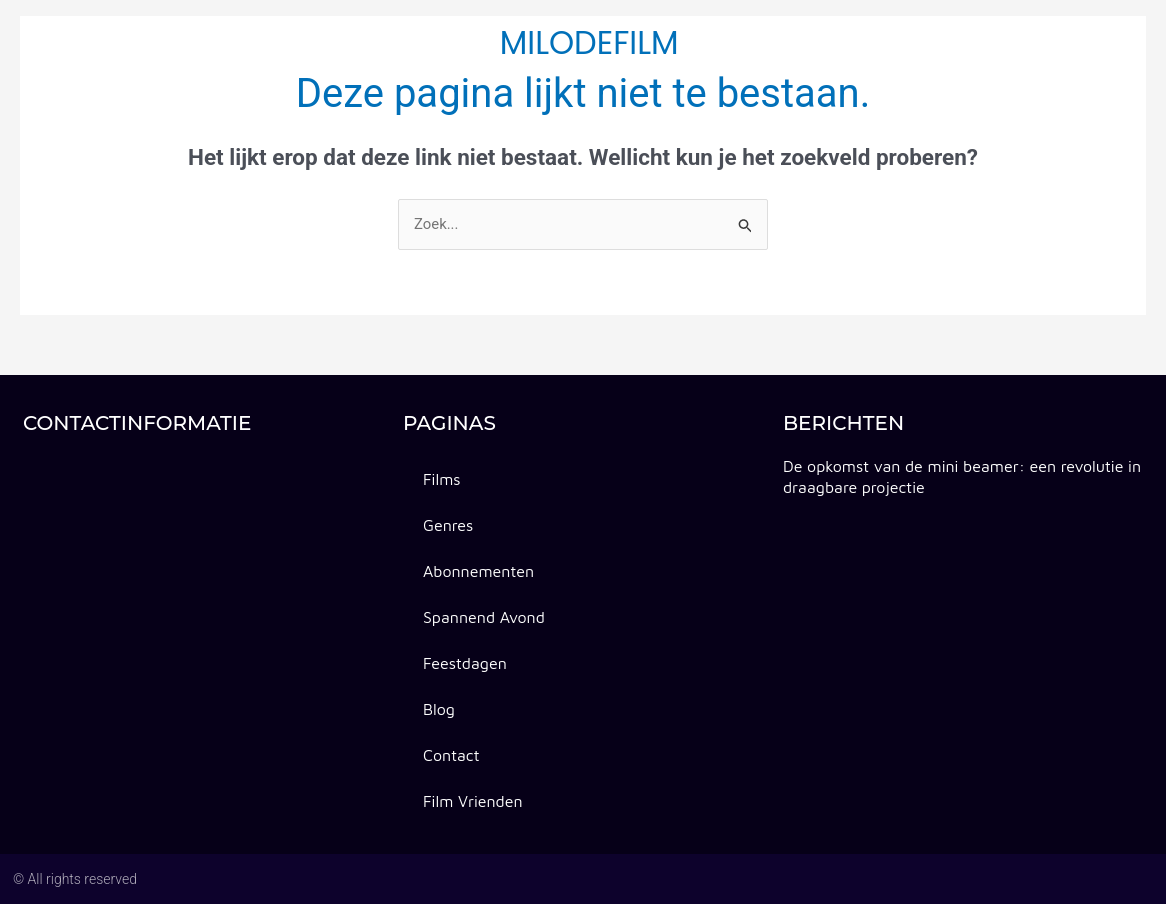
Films (442, 479)
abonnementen (238, 43)
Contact (926, 43)
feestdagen (742, 43)
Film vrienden (473, 801)
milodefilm (589, 42)
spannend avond (397, 43)
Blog (840, 43)
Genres (116, 43)
